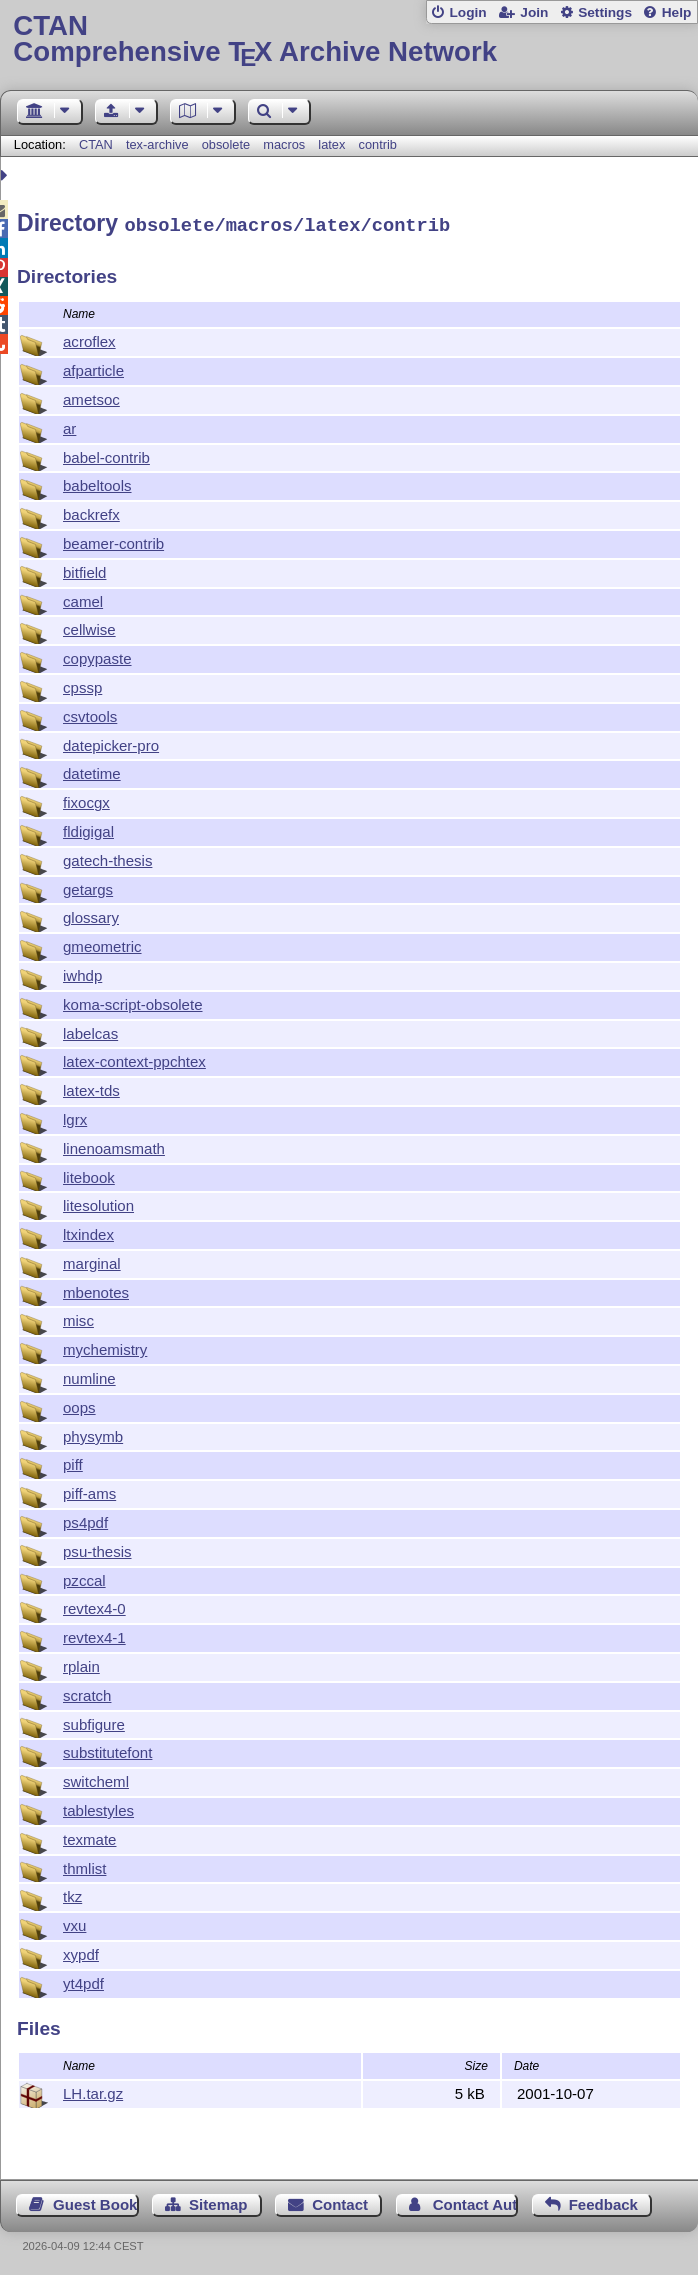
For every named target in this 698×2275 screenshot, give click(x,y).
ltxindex (88, 1231)
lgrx (75, 1116)
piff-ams (89, 1490)
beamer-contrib (113, 540)
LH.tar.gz (93, 2090)
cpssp (82, 684)
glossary (91, 914)
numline (89, 1375)
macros (284, 144)
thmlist (84, 1865)
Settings (605, 12)
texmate (89, 1836)
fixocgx (86, 799)
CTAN (96, 144)
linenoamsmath (114, 1145)
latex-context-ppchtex (134, 1058)
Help (677, 12)
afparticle (93, 367)
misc (78, 1317)
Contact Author (475, 2201)
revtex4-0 (94, 1605)
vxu (74, 1922)
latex (331, 144)
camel (83, 598)
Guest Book (95, 2201)
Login (467, 12)
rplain (81, 1663)
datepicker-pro (111, 742)
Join (534, 12)
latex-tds (91, 1087)
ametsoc (91, 396)
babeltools (97, 482)
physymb (93, 1433)
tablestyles (98, 1807)
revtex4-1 (94, 1634)
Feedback (603, 2201)
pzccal (84, 1577)
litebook (89, 1174)
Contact (340, 2201)
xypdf (81, 1951)
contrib (378, 144)
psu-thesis (97, 1548)
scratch (87, 1692)
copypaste (97, 655)
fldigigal (88, 828)
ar (69, 425)
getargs (88, 886)
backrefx (91, 511)
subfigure (94, 1721)
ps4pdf (85, 1519)
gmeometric (102, 943)
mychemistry (105, 1346)
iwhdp (82, 972)
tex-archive (157, 144)
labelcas (90, 1030)
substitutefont (107, 1749)
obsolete (226, 144)
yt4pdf (83, 1980)
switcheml (96, 1778)
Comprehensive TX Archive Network (348, 39)
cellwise (89, 626)
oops (79, 1404)
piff (73, 1461)
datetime (92, 770)
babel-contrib (106, 454)
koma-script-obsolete (133, 1001)
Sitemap (218, 2201)
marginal (92, 1260)
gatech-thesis (107, 857)
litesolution (98, 1202)
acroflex (89, 338)
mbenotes (96, 1289)
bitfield (84, 569)
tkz (72, 1893)
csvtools (90, 713)
